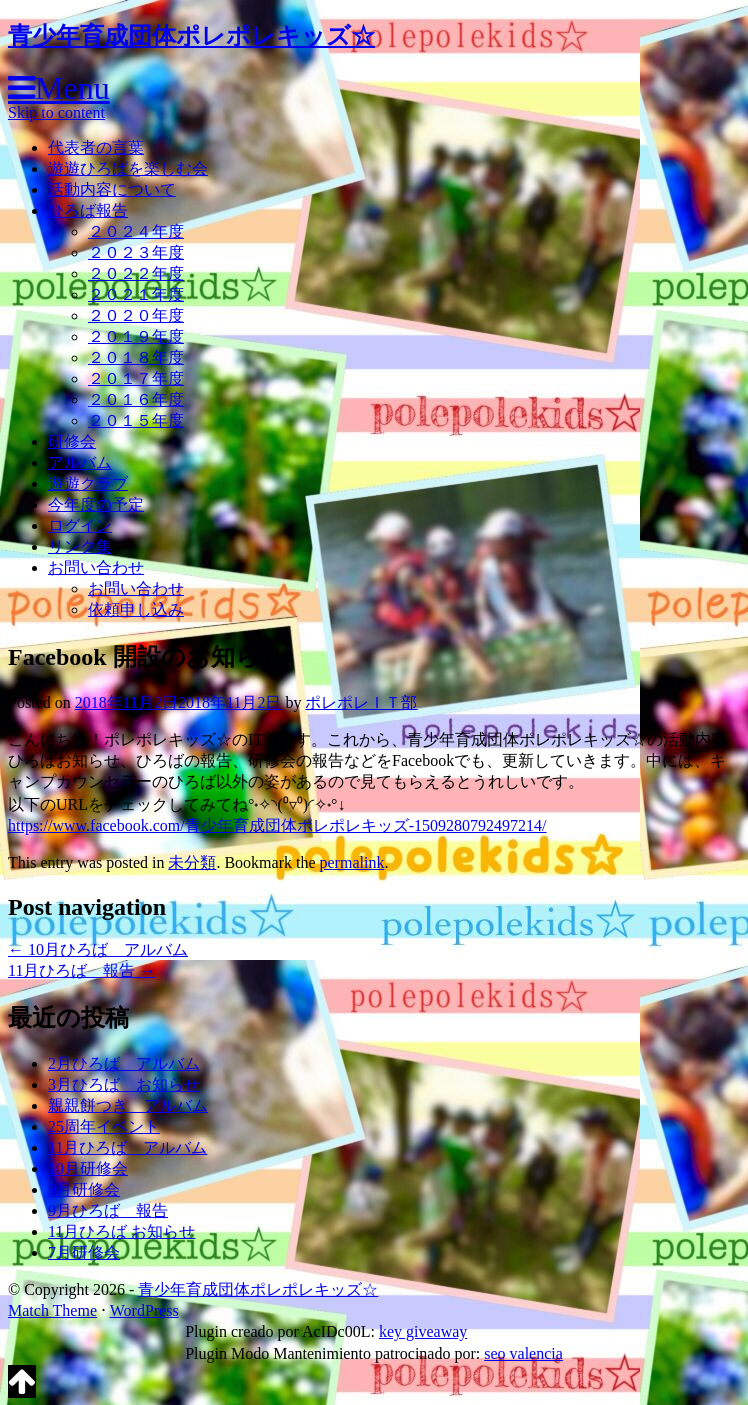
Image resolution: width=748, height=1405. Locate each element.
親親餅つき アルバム (128, 1105)
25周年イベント (104, 1126)
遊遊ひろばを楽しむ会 (128, 168)
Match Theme (52, 1310)
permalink (352, 862)
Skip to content (56, 112)
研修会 (72, 441)
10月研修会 (88, 1168)
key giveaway (423, 1331)
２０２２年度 (136, 273)
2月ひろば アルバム (124, 1063)
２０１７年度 (136, 378)
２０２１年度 (136, 294)
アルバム (80, 462)
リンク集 (80, 546)
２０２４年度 (136, 231)
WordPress (144, 1310)
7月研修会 (84, 1252)
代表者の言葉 (96, 147)
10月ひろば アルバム (98, 949)
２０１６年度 (136, 399)
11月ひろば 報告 (81, 970)
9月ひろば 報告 (108, 1210)
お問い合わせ (96, 567)
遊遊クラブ (88, 483)
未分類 (192, 862)
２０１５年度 (136, 420)
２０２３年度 (136, 252)
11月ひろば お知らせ (121, 1231)
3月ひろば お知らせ (124, 1084)
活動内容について (112, 189)
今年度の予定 (96, 504)
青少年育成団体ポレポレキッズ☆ (191, 36)
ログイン (80, 525)
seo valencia (523, 1353)
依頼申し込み (136, 609)
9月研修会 (84, 1189)
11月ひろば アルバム (127, 1147)
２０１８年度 (136, 357)
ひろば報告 (88, 210)
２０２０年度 (136, 315)
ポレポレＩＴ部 (361, 702)
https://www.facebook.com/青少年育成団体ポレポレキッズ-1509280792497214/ (277, 825)
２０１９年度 (136, 336)
